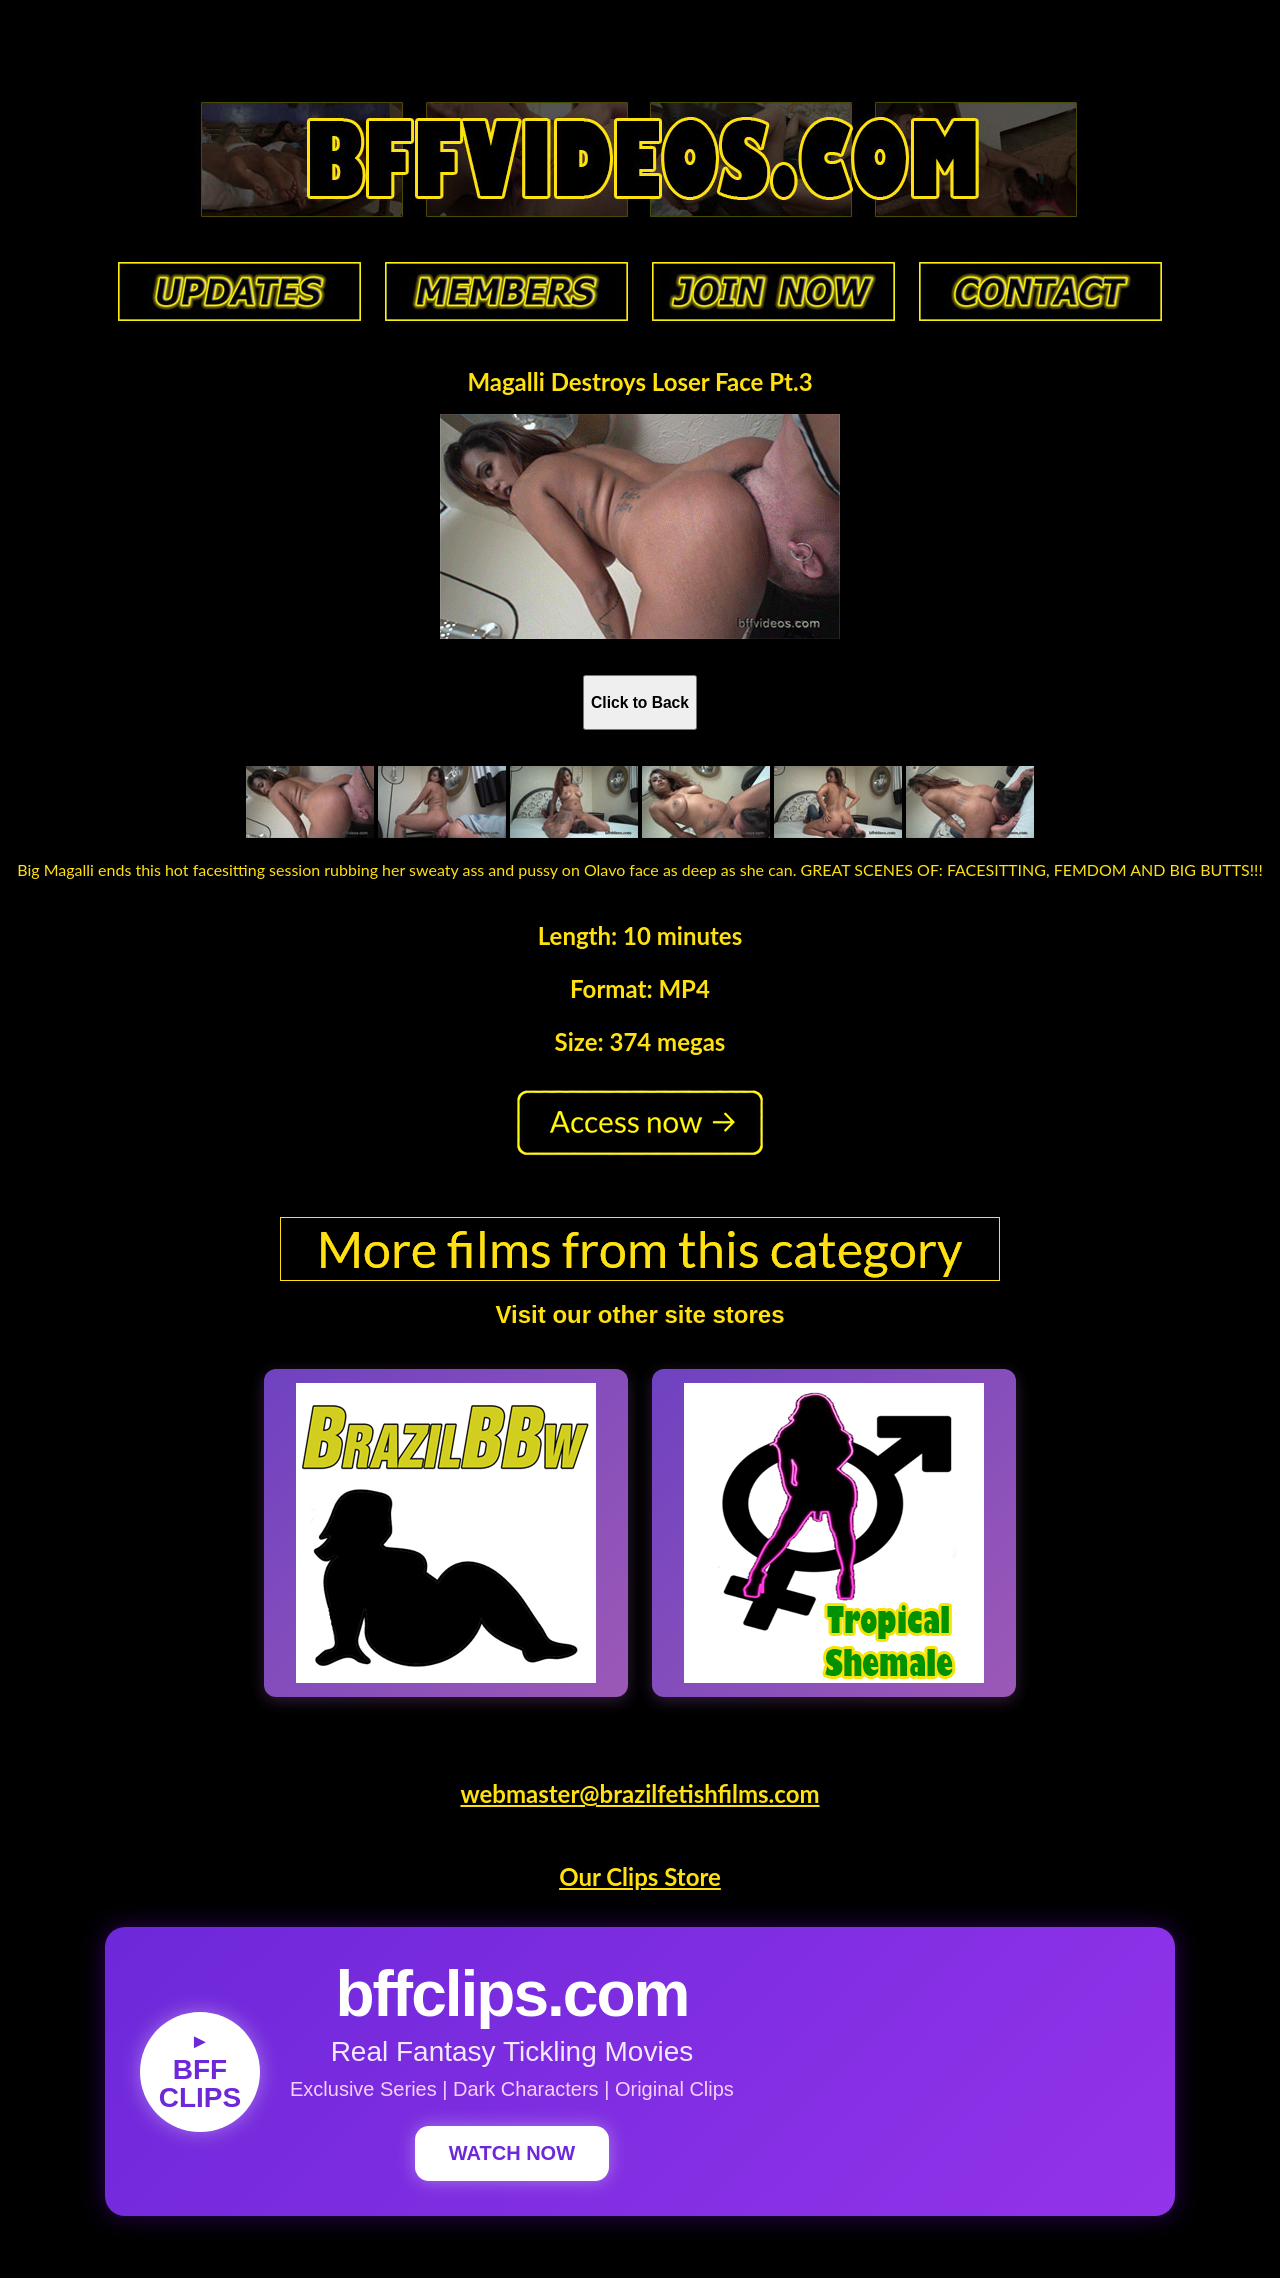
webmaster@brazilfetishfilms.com (639, 1793)
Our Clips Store (640, 1876)
